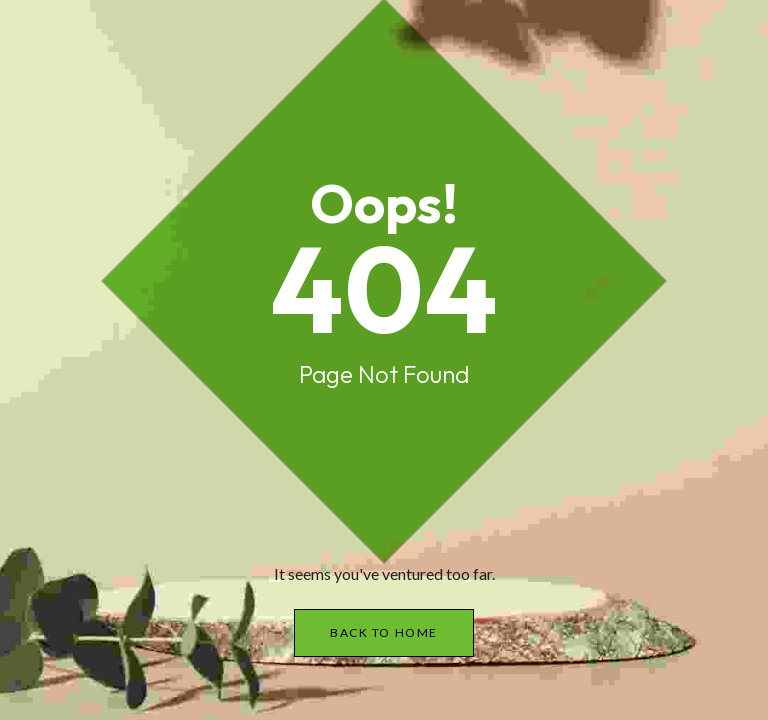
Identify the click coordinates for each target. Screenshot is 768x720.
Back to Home (383, 632)
